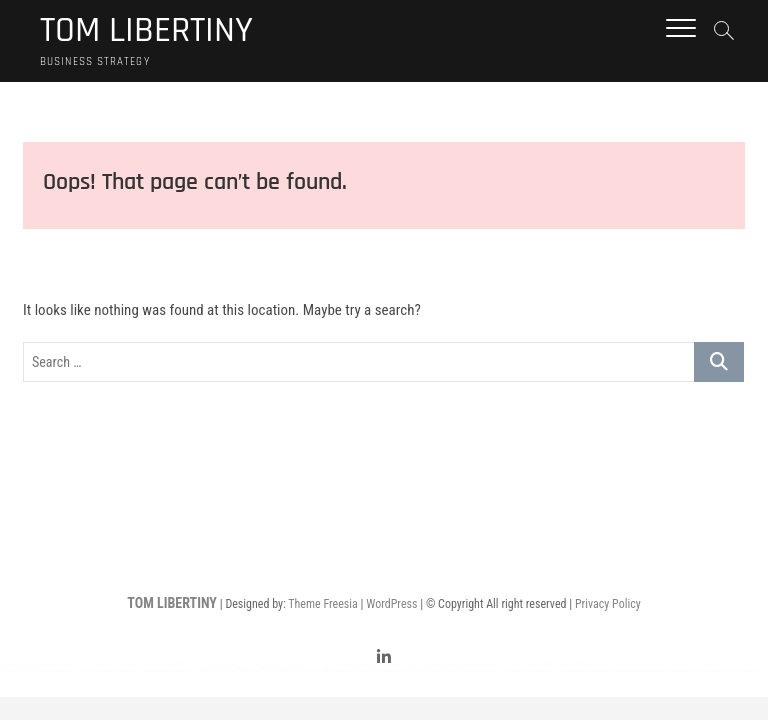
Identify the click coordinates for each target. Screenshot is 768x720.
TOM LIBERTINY (146, 31)
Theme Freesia (322, 604)
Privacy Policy (608, 604)
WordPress (391, 604)
